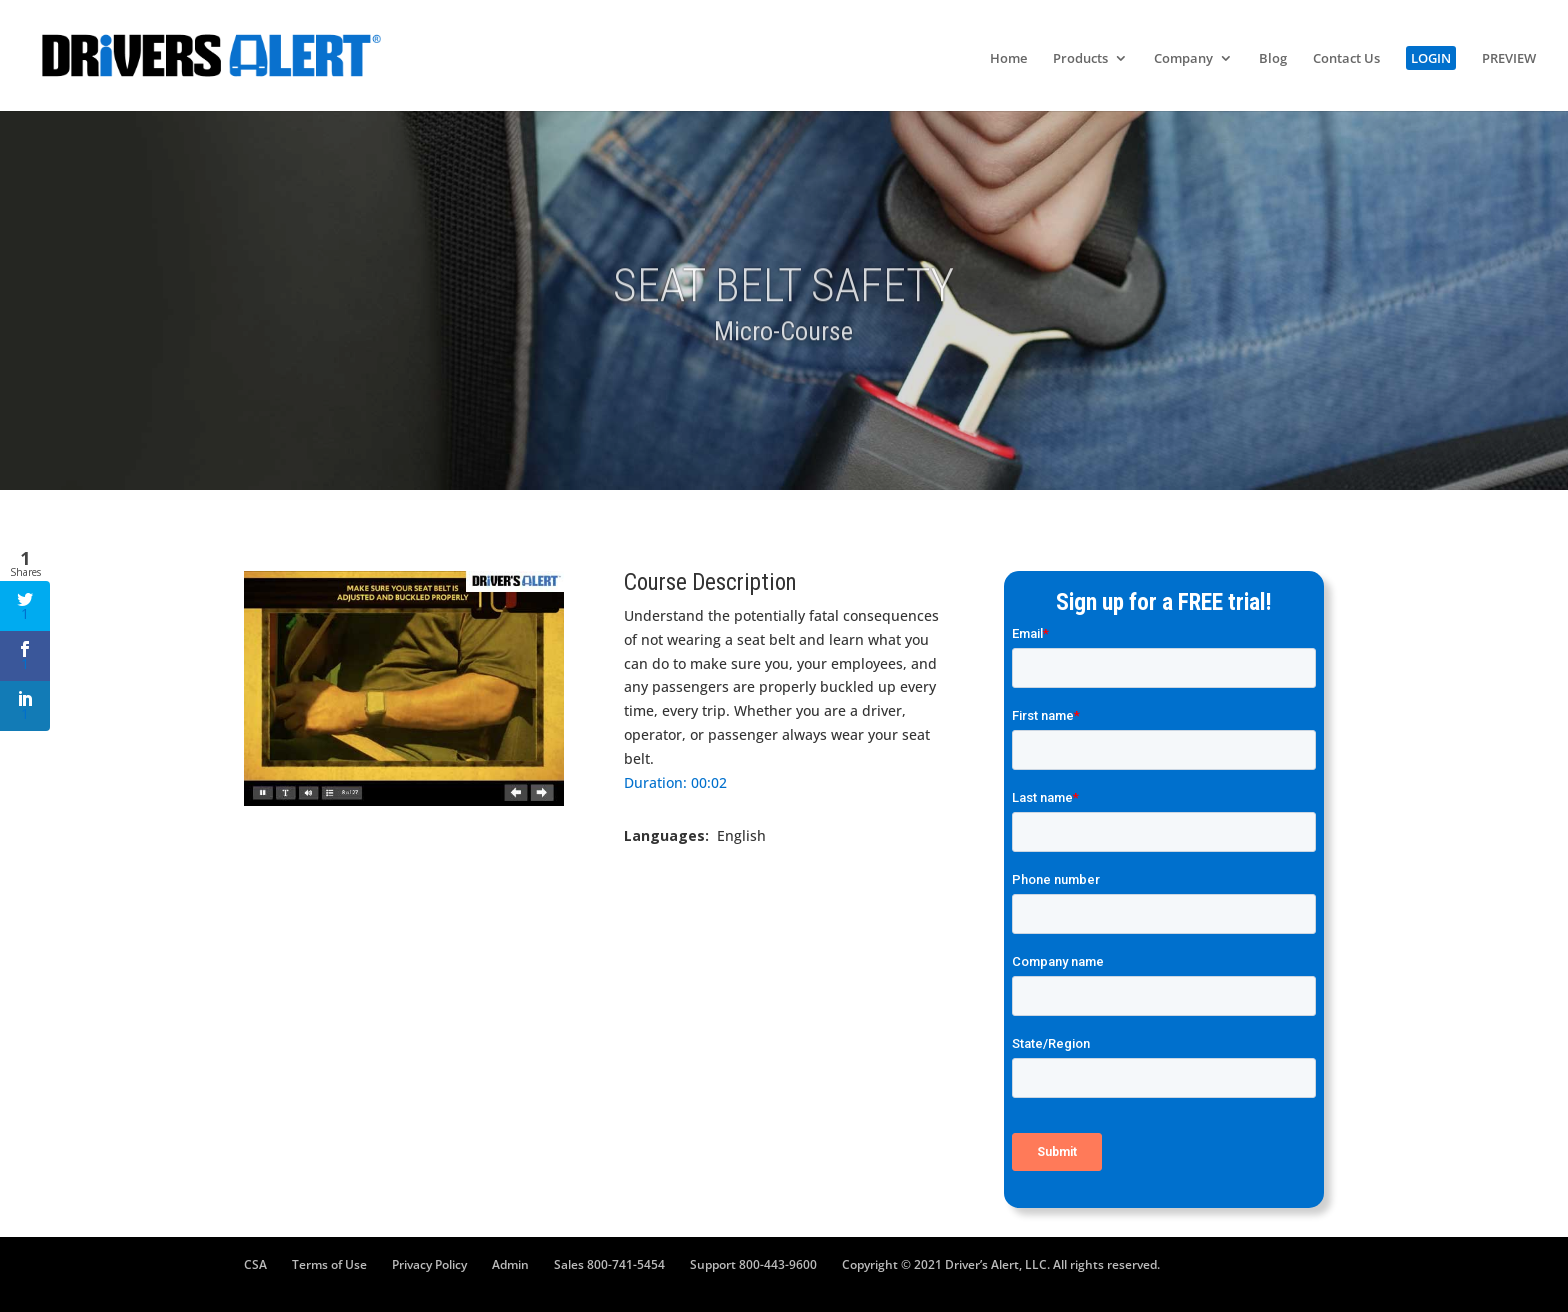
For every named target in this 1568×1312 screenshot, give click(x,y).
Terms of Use (329, 1264)
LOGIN (1431, 58)
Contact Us (1346, 59)
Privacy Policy (429, 1264)
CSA (255, 1264)
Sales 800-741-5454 (609, 1264)
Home (1008, 59)
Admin (510, 1264)
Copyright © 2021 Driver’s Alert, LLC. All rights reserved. (1001, 1264)
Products (1080, 59)
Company (1183, 59)
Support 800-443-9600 (753, 1264)
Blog (1273, 59)
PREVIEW (1509, 59)
